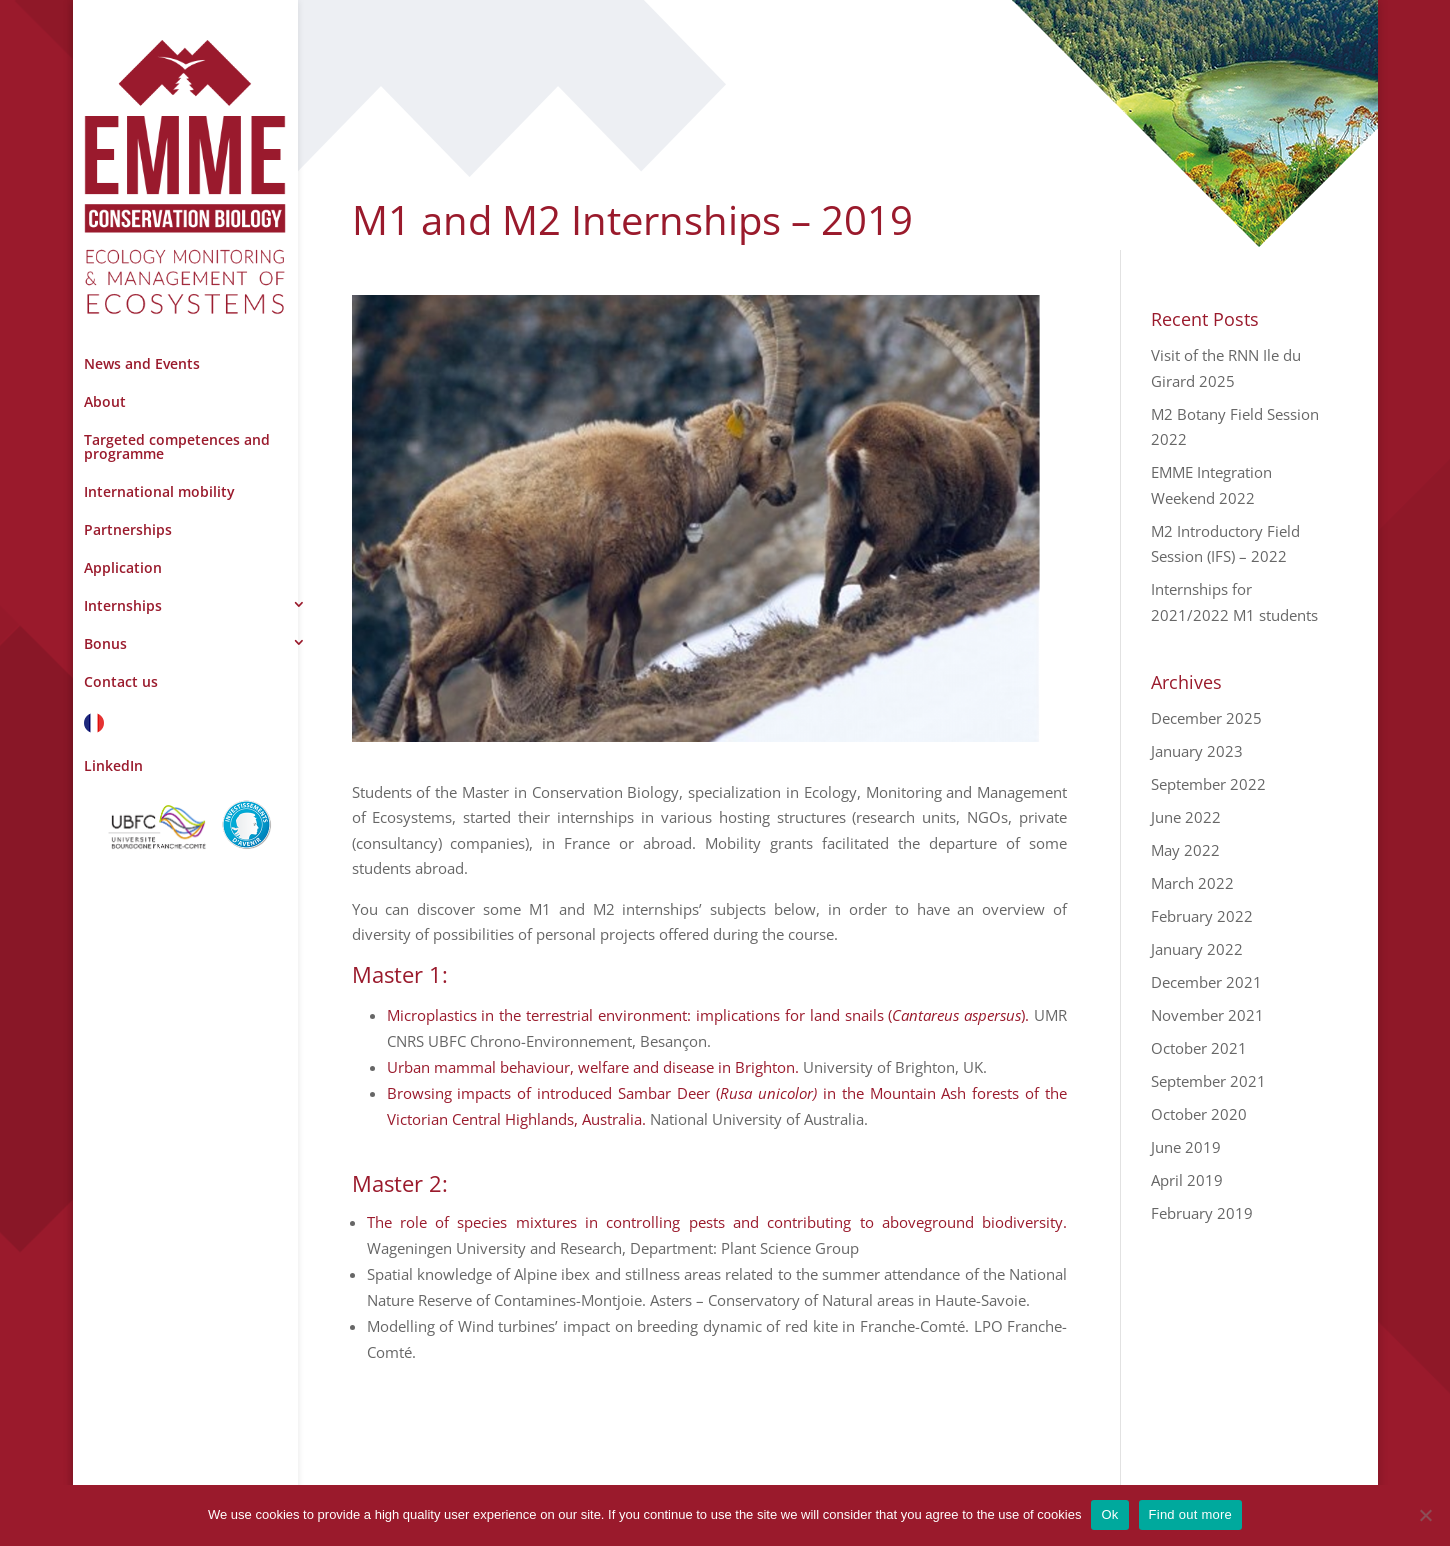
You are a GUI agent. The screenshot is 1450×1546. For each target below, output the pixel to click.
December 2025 (1206, 718)
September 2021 (1208, 1081)
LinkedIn (113, 765)
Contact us (121, 681)
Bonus (105, 643)
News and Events (142, 363)
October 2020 (1199, 1114)
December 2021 (1206, 982)
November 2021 (1207, 1015)
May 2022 (1185, 850)
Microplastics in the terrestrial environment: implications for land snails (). (708, 1015)
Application (123, 567)
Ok (1109, 1514)
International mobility (159, 491)
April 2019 (1187, 1180)
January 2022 (1197, 949)
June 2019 (1186, 1147)
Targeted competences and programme (177, 446)
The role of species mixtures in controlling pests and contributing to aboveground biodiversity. (717, 1222)
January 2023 (1197, 751)
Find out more (1190, 1514)
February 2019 (1202, 1213)
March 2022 (1192, 883)
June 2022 (1186, 817)
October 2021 (1199, 1048)
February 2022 (1202, 916)
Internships (123, 605)
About (105, 401)
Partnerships (128, 529)
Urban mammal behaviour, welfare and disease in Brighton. (593, 1067)
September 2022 (1208, 784)
